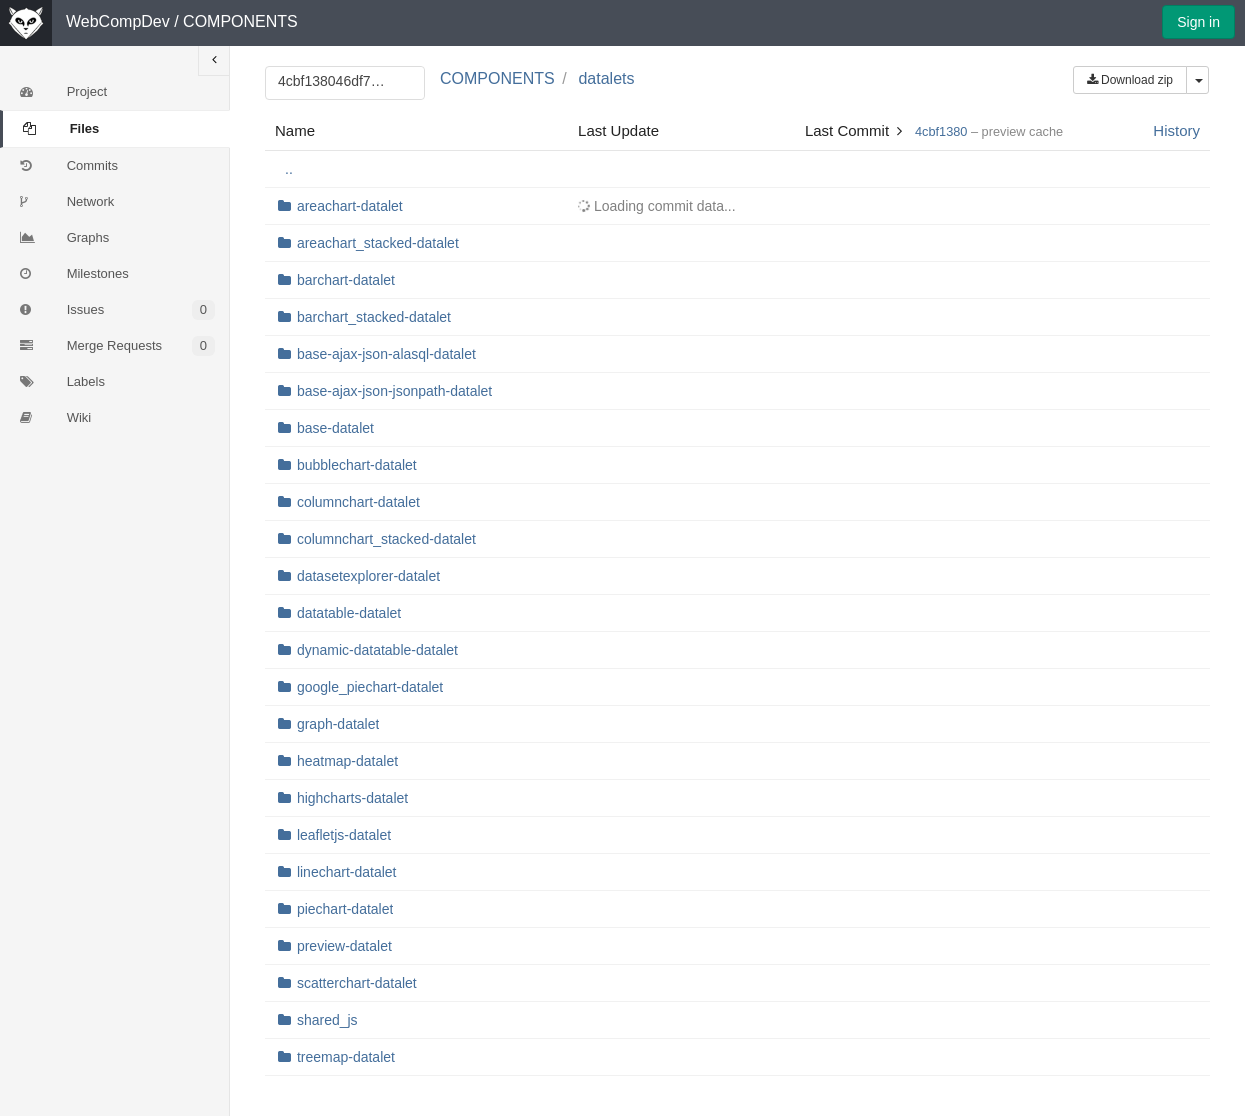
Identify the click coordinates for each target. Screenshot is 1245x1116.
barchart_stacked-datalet (374, 317)
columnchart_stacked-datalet (386, 539)
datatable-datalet (349, 613)
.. (289, 169)
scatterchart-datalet (357, 983)
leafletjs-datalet (344, 835)
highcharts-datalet (352, 798)
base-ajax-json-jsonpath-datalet (394, 391)
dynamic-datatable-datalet (377, 650)
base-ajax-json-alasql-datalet (386, 354)
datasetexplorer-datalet (368, 576)
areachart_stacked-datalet (378, 243)
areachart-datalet (350, 206)
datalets (606, 78)
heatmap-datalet (347, 761)
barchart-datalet (346, 280)
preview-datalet (344, 946)
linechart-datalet (347, 872)
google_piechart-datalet (370, 687)
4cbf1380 (941, 131)
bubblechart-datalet (357, 465)
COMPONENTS (240, 21)
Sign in (1198, 22)
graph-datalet (338, 724)
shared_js (327, 1020)
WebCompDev (118, 21)
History (1176, 130)
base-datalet (335, 428)
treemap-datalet (346, 1057)
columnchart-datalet (358, 502)
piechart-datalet (345, 909)
